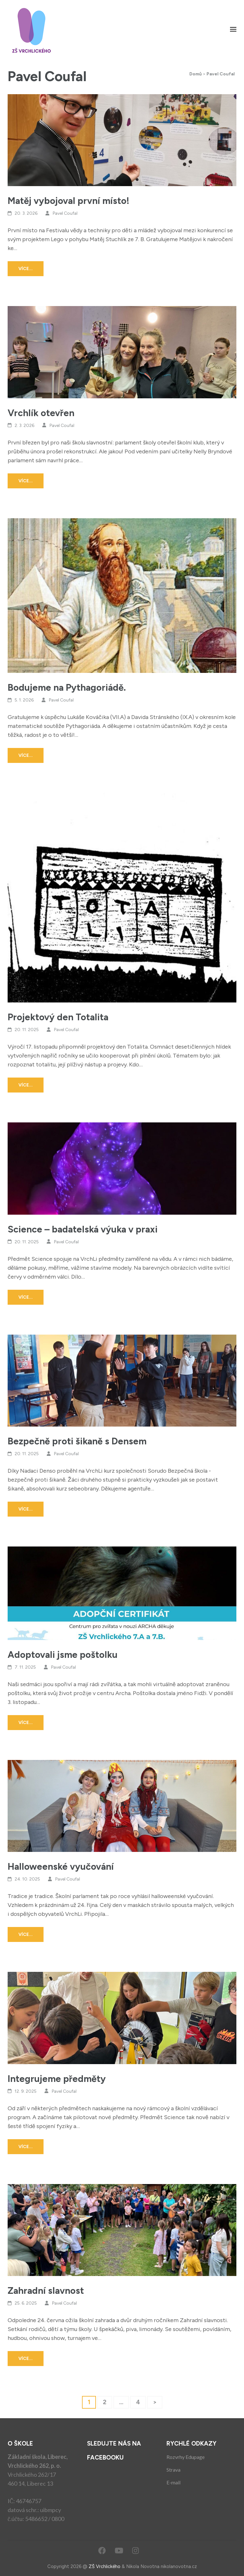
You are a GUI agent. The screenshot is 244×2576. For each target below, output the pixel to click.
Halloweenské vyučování (61, 1866)
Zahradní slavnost (46, 2290)
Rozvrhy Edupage (185, 2457)
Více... (25, 268)
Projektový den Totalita (58, 1017)
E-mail (173, 2482)
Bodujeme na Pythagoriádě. (67, 687)
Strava (173, 2470)
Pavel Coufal (65, 213)
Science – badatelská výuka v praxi (83, 1229)
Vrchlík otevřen (41, 412)
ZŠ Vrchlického (104, 2566)
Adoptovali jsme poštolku (63, 1654)
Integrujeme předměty (57, 2078)
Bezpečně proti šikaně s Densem (77, 1441)
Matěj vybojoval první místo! (68, 200)
